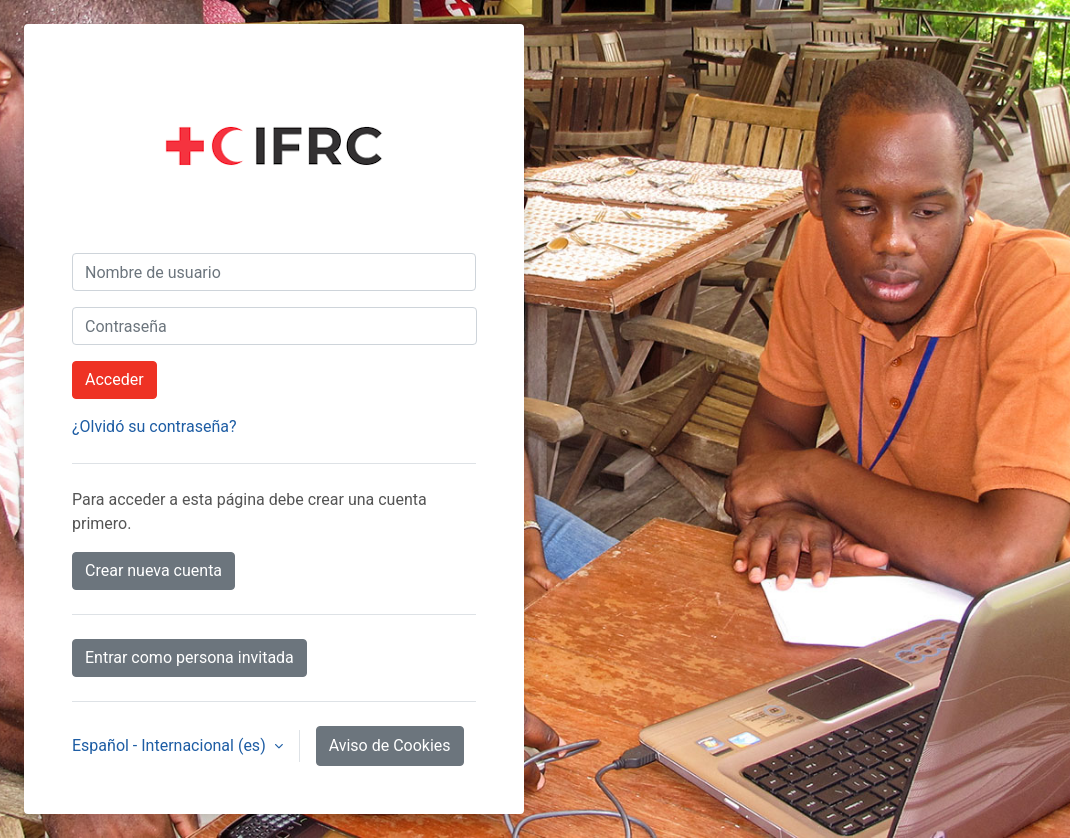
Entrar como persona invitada (189, 657)
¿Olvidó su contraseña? (154, 426)
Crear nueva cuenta (153, 570)
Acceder (114, 379)
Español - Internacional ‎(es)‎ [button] (171, 745)
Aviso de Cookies (390, 745)
